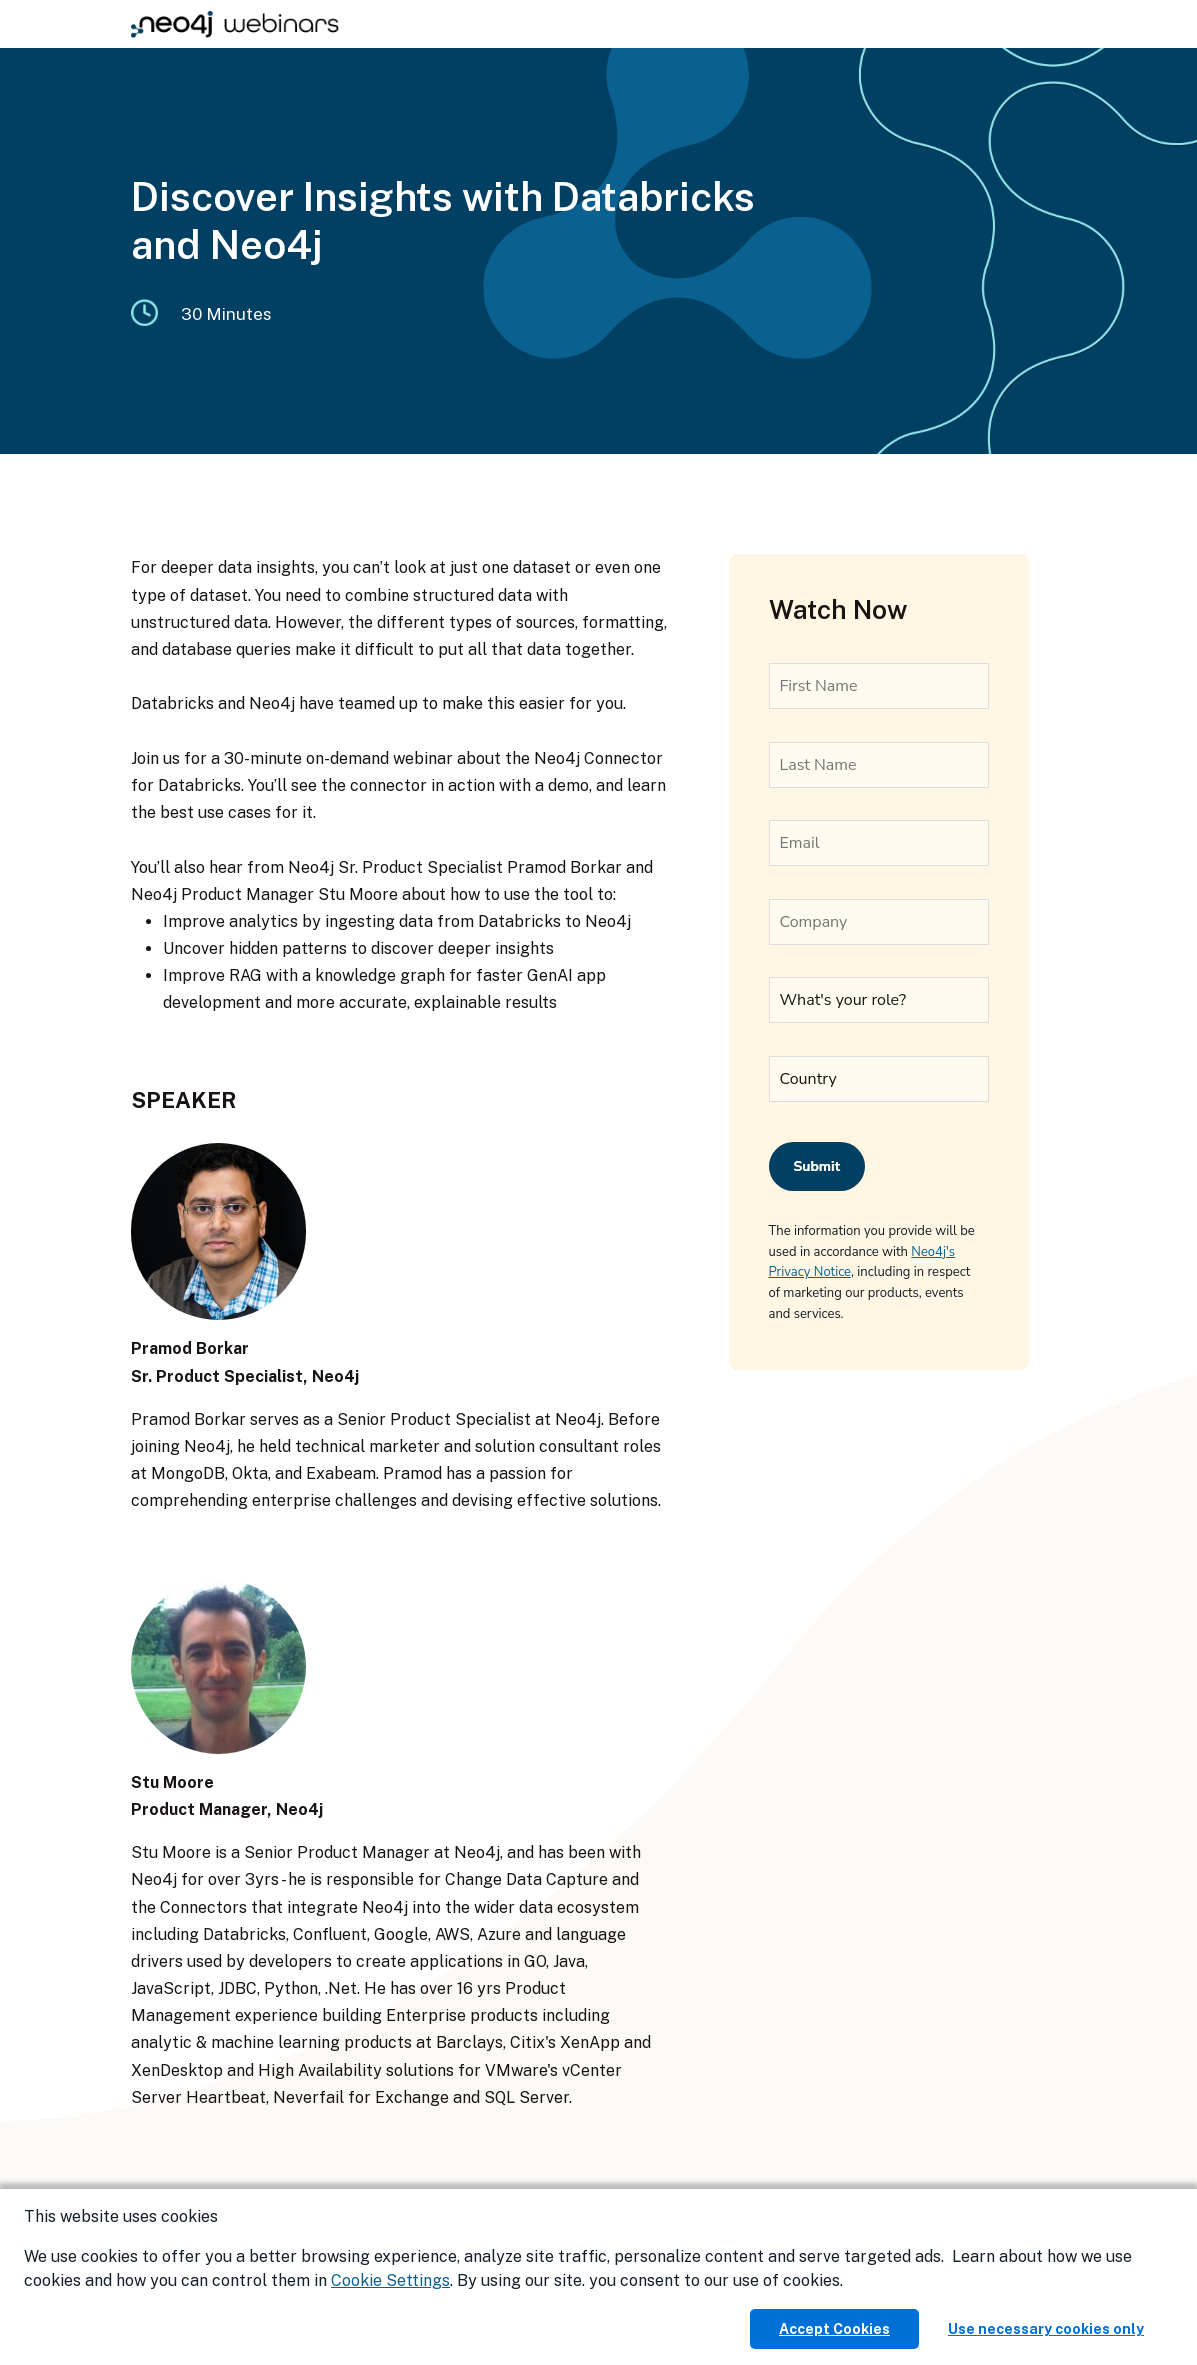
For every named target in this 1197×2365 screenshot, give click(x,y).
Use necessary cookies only (1046, 2329)
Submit (817, 1166)
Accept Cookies (834, 2329)
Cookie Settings (390, 2280)
